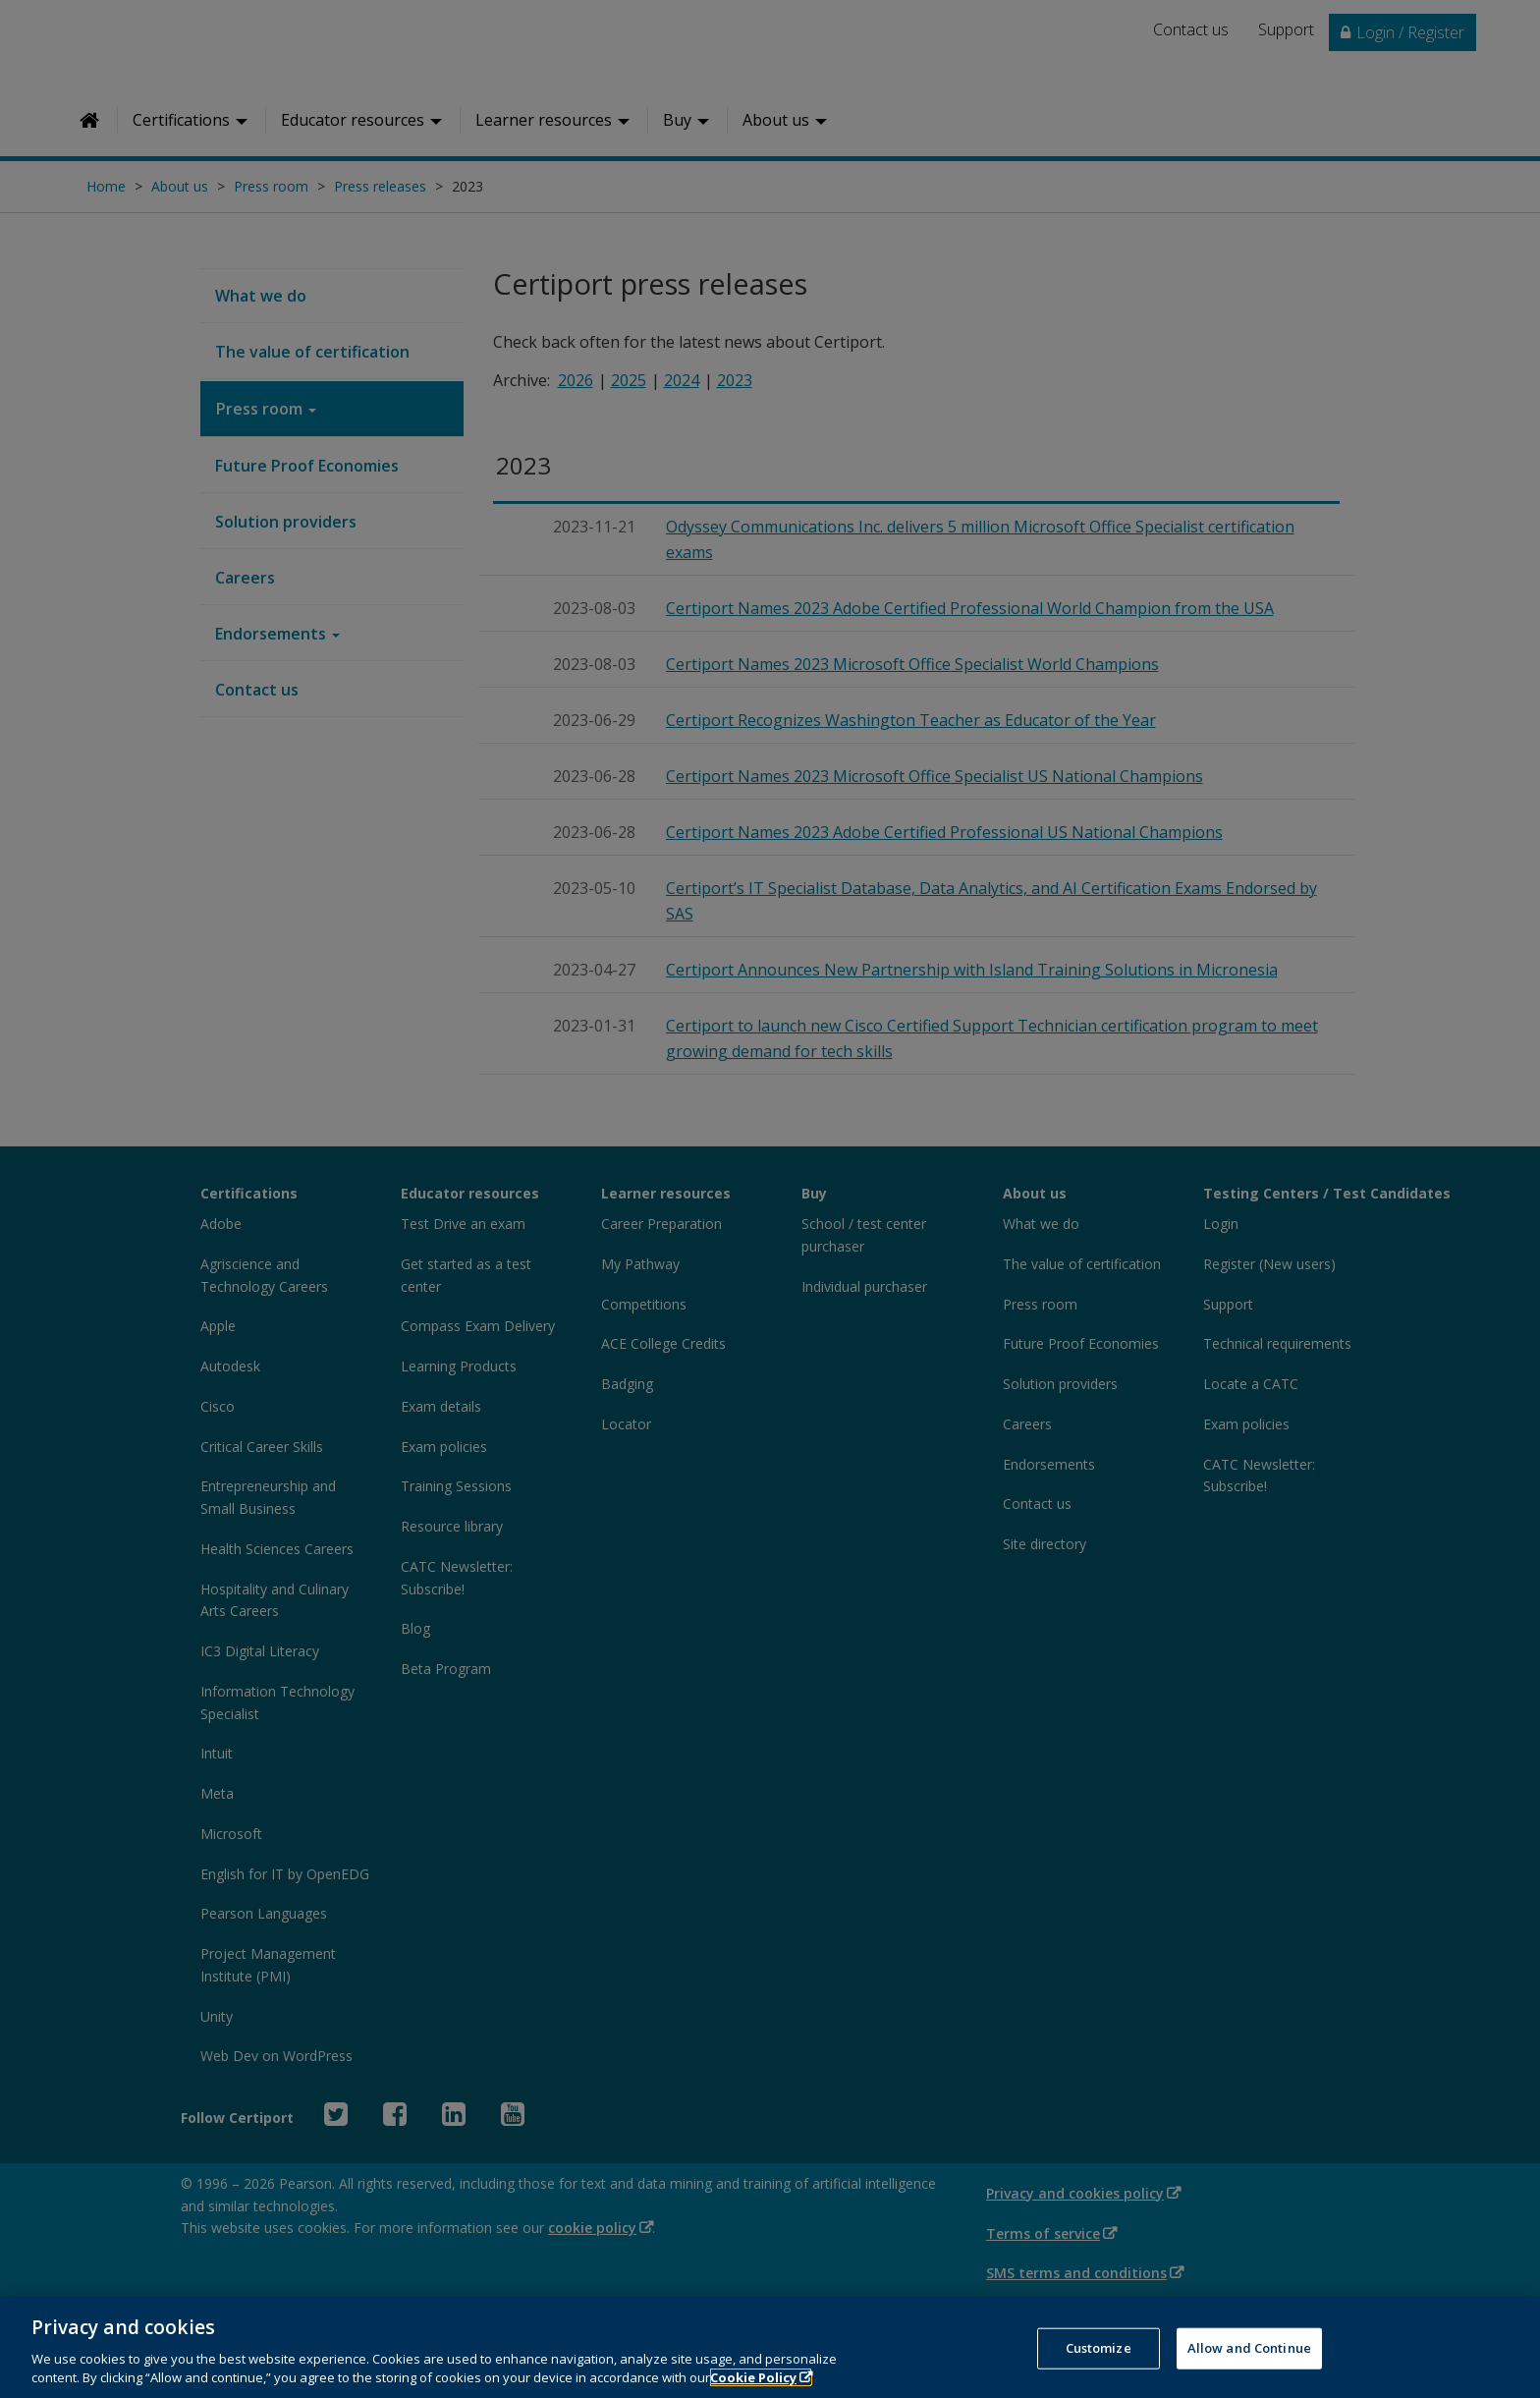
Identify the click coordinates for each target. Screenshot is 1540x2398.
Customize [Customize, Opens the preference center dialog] (1098, 2362)
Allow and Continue (1249, 2362)
